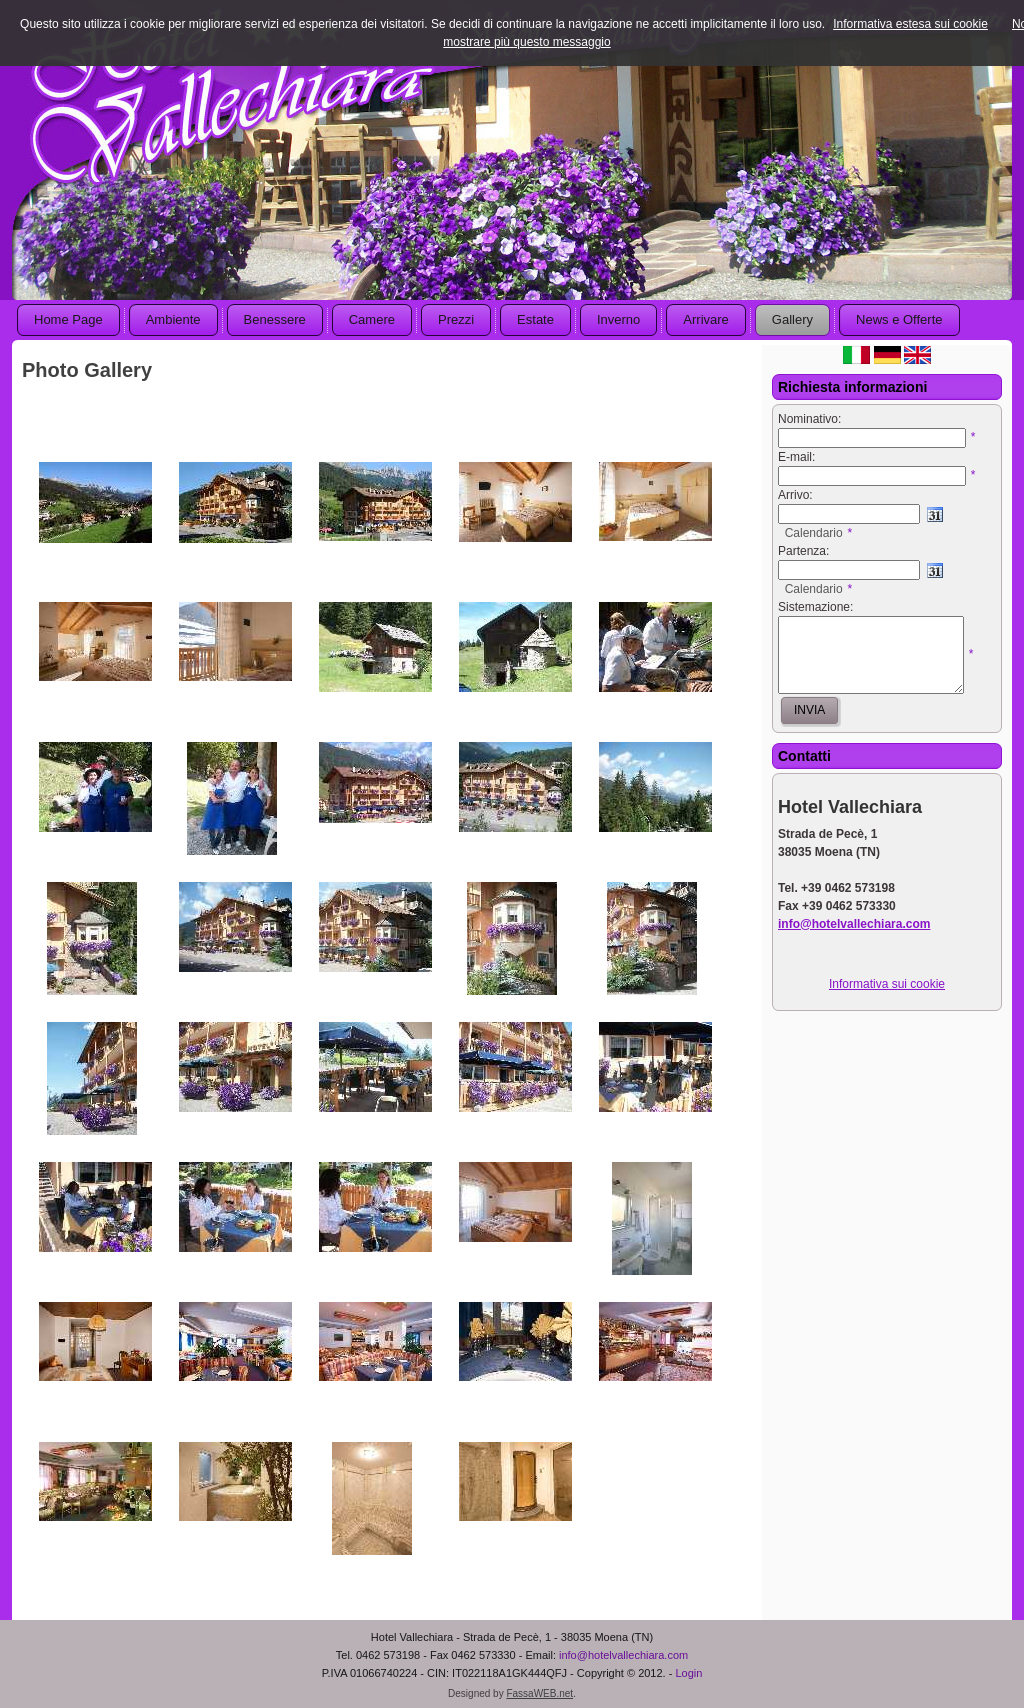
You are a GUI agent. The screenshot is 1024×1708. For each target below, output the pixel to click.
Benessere (275, 319)
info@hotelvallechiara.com (623, 1655)
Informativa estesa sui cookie (910, 24)
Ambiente (173, 319)
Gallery (792, 319)
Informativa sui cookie (887, 984)
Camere (372, 319)
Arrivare (706, 319)
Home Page (68, 319)
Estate (535, 319)
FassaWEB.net (539, 1693)
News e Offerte (899, 319)
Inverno (618, 319)
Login (688, 1673)
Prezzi (456, 319)
